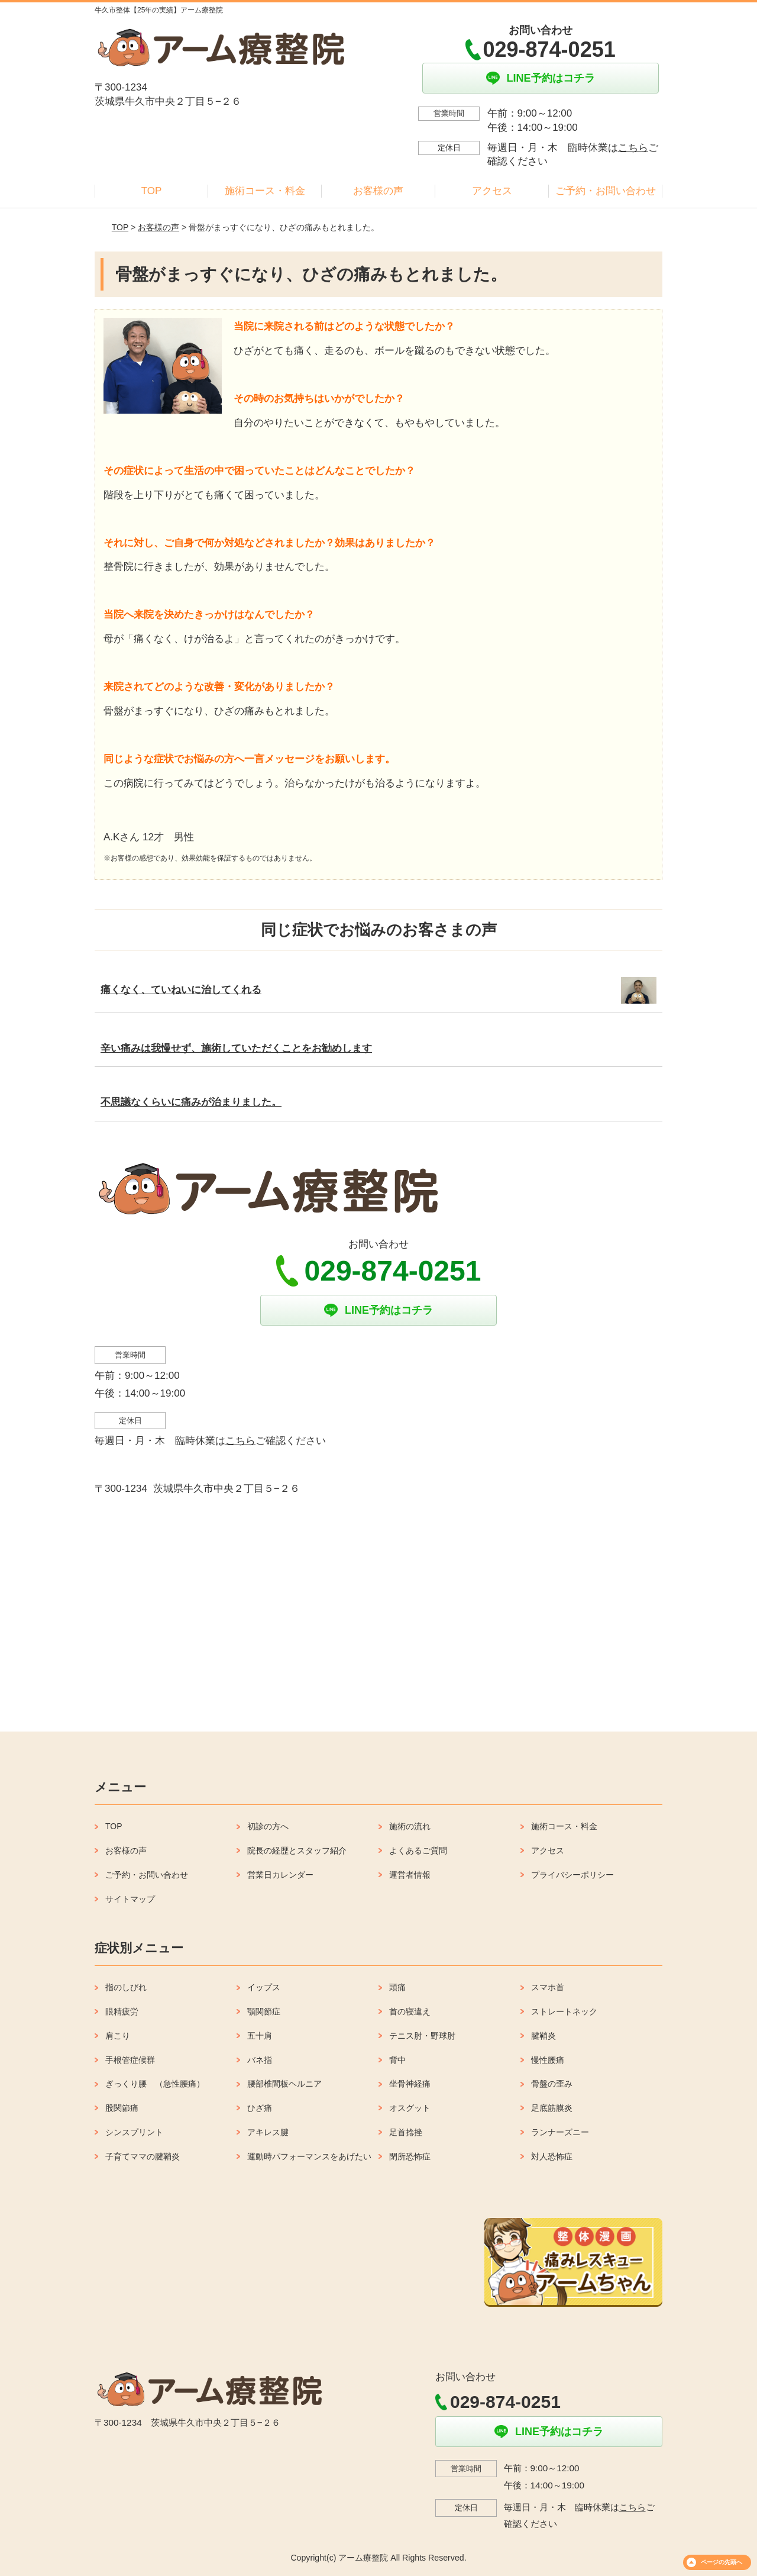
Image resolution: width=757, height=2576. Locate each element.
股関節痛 (121, 2108)
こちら (633, 147)
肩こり (117, 2035)
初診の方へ (268, 1826)
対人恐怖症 (551, 2156)
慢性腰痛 (547, 2060)
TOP (151, 190)
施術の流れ (410, 1826)
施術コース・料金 (265, 190)
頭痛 (397, 1987)
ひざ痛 (259, 2108)
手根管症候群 (130, 2060)
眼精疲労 (121, 2011)
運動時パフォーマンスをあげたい (309, 2156)
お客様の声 (378, 190)
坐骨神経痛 (410, 2083)
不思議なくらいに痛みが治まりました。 (191, 1102)
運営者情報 (410, 1874)
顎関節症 (263, 2011)
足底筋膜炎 (551, 2108)
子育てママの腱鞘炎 (142, 2156)
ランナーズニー (560, 2132)
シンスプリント (134, 2132)
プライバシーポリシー (572, 1874)
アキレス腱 (268, 2132)
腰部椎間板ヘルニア (284, 2083)
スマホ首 (547, 1987)
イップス (263, 1987)
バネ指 (259, 2060)
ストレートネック (564, 2011)
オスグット (410, 2108)
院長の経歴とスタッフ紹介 (297, 1850)
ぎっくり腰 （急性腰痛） (155, 2083)
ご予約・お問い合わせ (605, 190)
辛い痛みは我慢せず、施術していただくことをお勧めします (236, 1048)
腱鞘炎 (543, 2035)
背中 (397, 2060)
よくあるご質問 (418, 1850)
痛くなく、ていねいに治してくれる (181, 989)
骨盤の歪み (551, 2083)
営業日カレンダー (280, 1874)
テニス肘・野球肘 (422, 2035)
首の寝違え (410, 2011)
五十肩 (259, 2035)
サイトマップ (130, 1899)
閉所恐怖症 (410, 2156)
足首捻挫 (405, 2132)
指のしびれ (126, 1987)
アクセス (492, 190)
